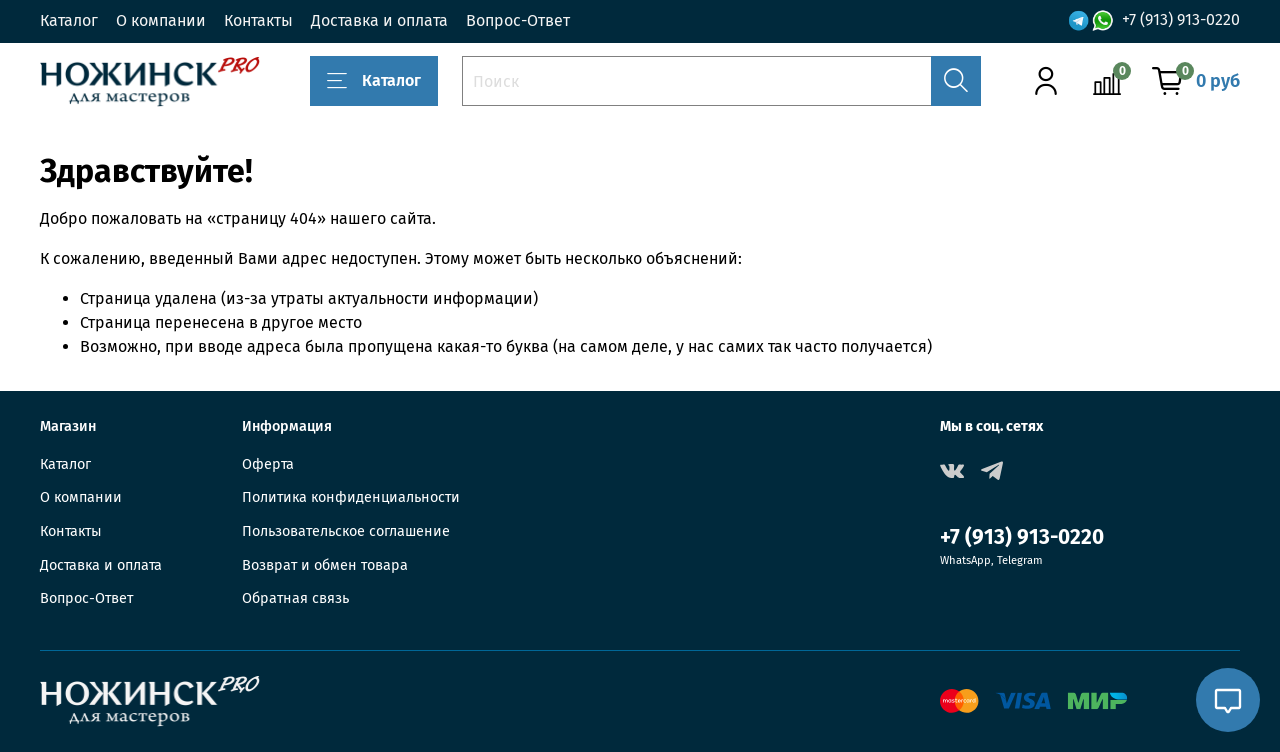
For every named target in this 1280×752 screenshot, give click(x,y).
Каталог (69, 20)
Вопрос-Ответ (518, 20)
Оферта (268, 464)
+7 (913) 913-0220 (1181, 20)
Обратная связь (295, 598)
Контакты (258, 20)
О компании (161, 20)
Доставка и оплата (379, 20)
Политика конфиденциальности (351, 497)
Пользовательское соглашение (346, 531)
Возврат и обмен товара (325, 565)
